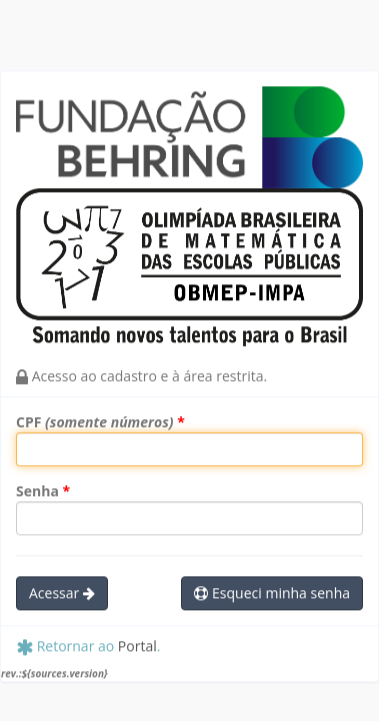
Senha (37, 492)
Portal (137, 647)
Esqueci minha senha (272, 594)
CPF (95, 423)
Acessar (62, 594)
